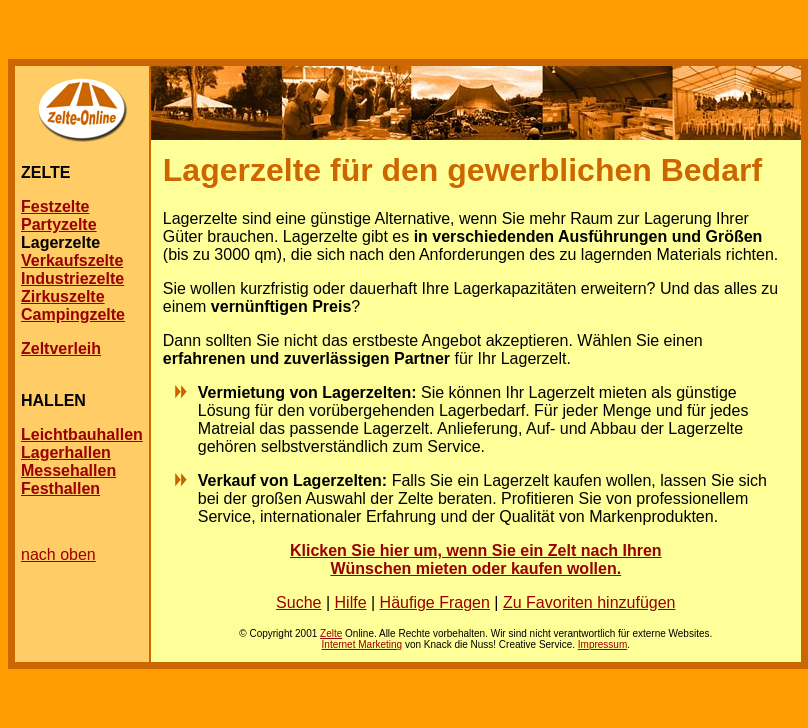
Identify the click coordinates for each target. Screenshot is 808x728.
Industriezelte (72, 278)
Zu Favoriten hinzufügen (589, 602)
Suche (298, 602)
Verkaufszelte (72, 260)
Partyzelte (59, 224)
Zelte (331, 633)
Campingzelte (73, 314)
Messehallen (68, 470)
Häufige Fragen (435, 602)
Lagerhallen (66, 452)
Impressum (602, 644)
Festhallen (60, 488)
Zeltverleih (61, 348)
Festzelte (55, 206)
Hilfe (351, 602)
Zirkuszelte (63, 296)
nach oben (58, 554)
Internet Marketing (362, 644)
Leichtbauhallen (82, 434)
